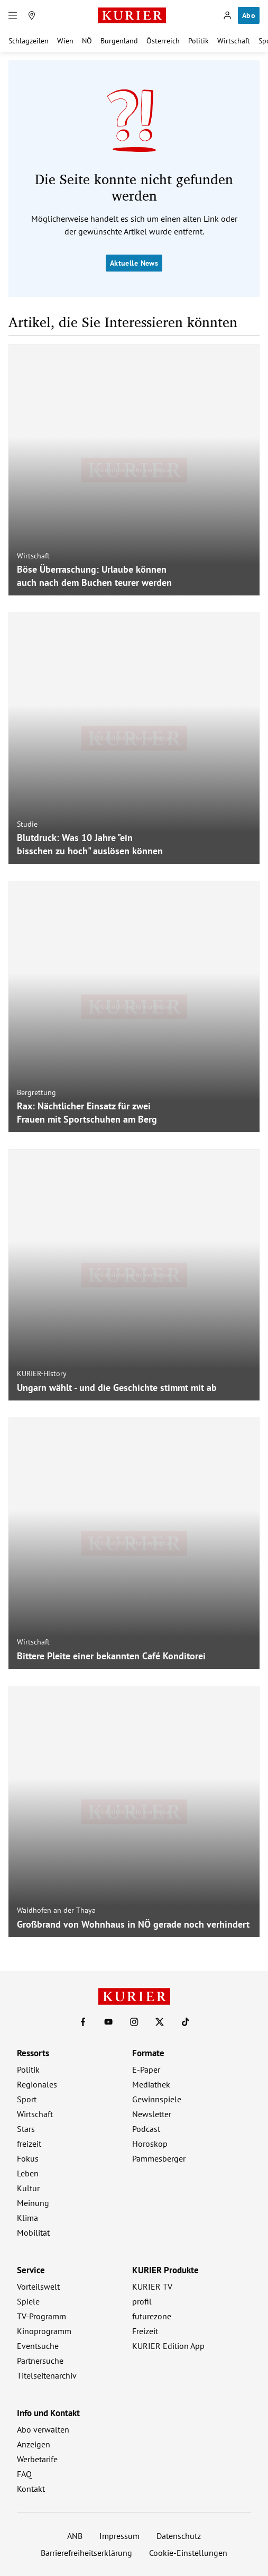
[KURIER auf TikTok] (185, 2021)
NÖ (87, 41)
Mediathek (151, 2084)
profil (142, 2301)
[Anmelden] (227, 15)
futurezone (151, 2316)
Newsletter (151, 2114)
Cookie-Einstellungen (188, 2552)
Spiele (28, 2301)
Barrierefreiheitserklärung (86, 2552)
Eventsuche (38, 2345)
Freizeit (145, 2331)
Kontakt (31, 2488)
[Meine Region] (31, 15)
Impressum (119, 2535)
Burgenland (119, 41)
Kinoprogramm (44, 2331)
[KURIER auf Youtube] (108, 2021)
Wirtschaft (233, 41)
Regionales (37, 2084)
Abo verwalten (43, 2429)
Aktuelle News (134, 263)
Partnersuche (40, 2360)
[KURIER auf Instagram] (134, 2021)
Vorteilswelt (38, 2286)
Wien (65, 41)
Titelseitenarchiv (47, 2375)
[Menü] (12, 15)
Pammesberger (159, 2158)
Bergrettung (36, 1092)
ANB (74, 2535)
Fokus (28, 2158)
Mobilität (33, 2232)
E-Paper (146, 2069)
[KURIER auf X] (159, 2021)
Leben (28, 2173)
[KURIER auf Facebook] (83, 2021)
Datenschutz (178, 2535)
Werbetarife (37, 2459)
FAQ (24, 2474)
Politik (198, 41)
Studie (27, 824)
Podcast (146, 2128)
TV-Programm (41, 2316)
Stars (26, 2128)
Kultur (28, 2188)
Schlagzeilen (28, 41)
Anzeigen (33, 2444)
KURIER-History (42, 1373)
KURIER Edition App (168, 2345)
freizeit (29, 2143)
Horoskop (150, 2143)
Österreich (163, 41)
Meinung (33, 2203)
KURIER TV (152, 2286)
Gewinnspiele (156, 2099)
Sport (26, 2099)
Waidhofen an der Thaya (56, 1910)
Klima (27, 2217)
